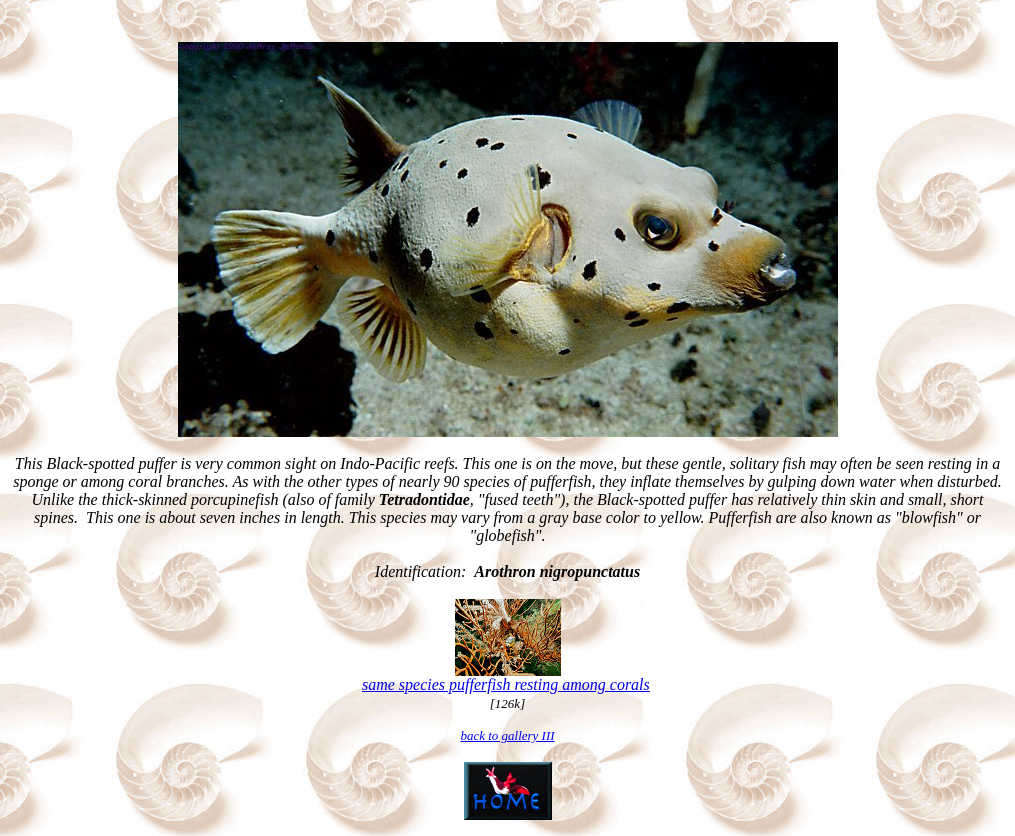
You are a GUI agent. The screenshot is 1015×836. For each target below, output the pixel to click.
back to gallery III (507, 735)
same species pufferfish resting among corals (506, 684)
